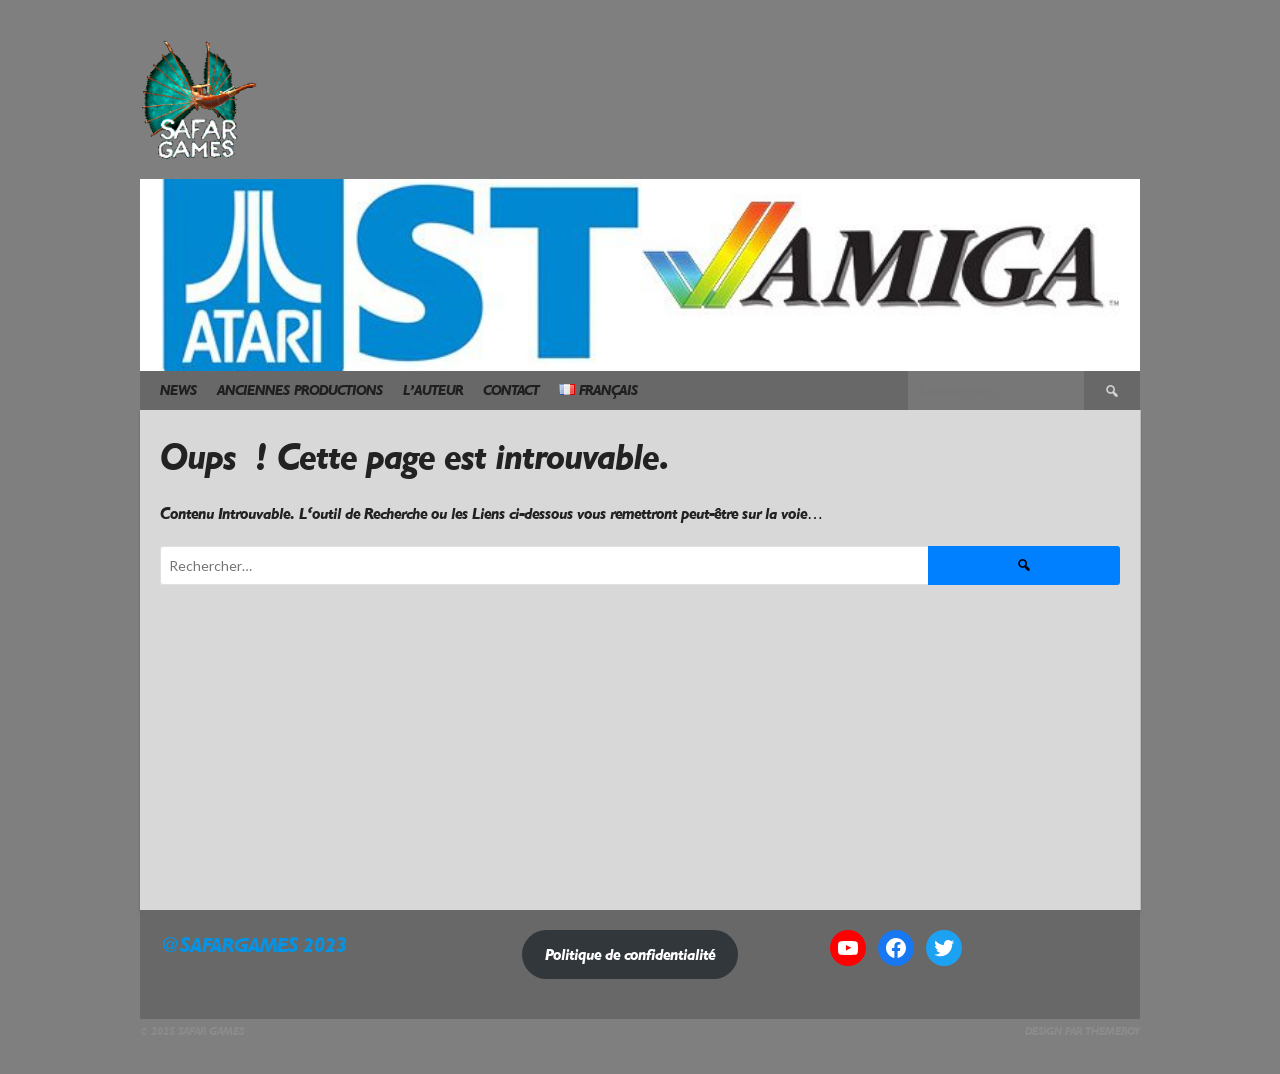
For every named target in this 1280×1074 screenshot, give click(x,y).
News (178, 390)
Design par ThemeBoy (1082, 1031)
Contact (511, 390)
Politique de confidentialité (630, 954)
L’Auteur (433, 390)
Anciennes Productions (300, 390)
